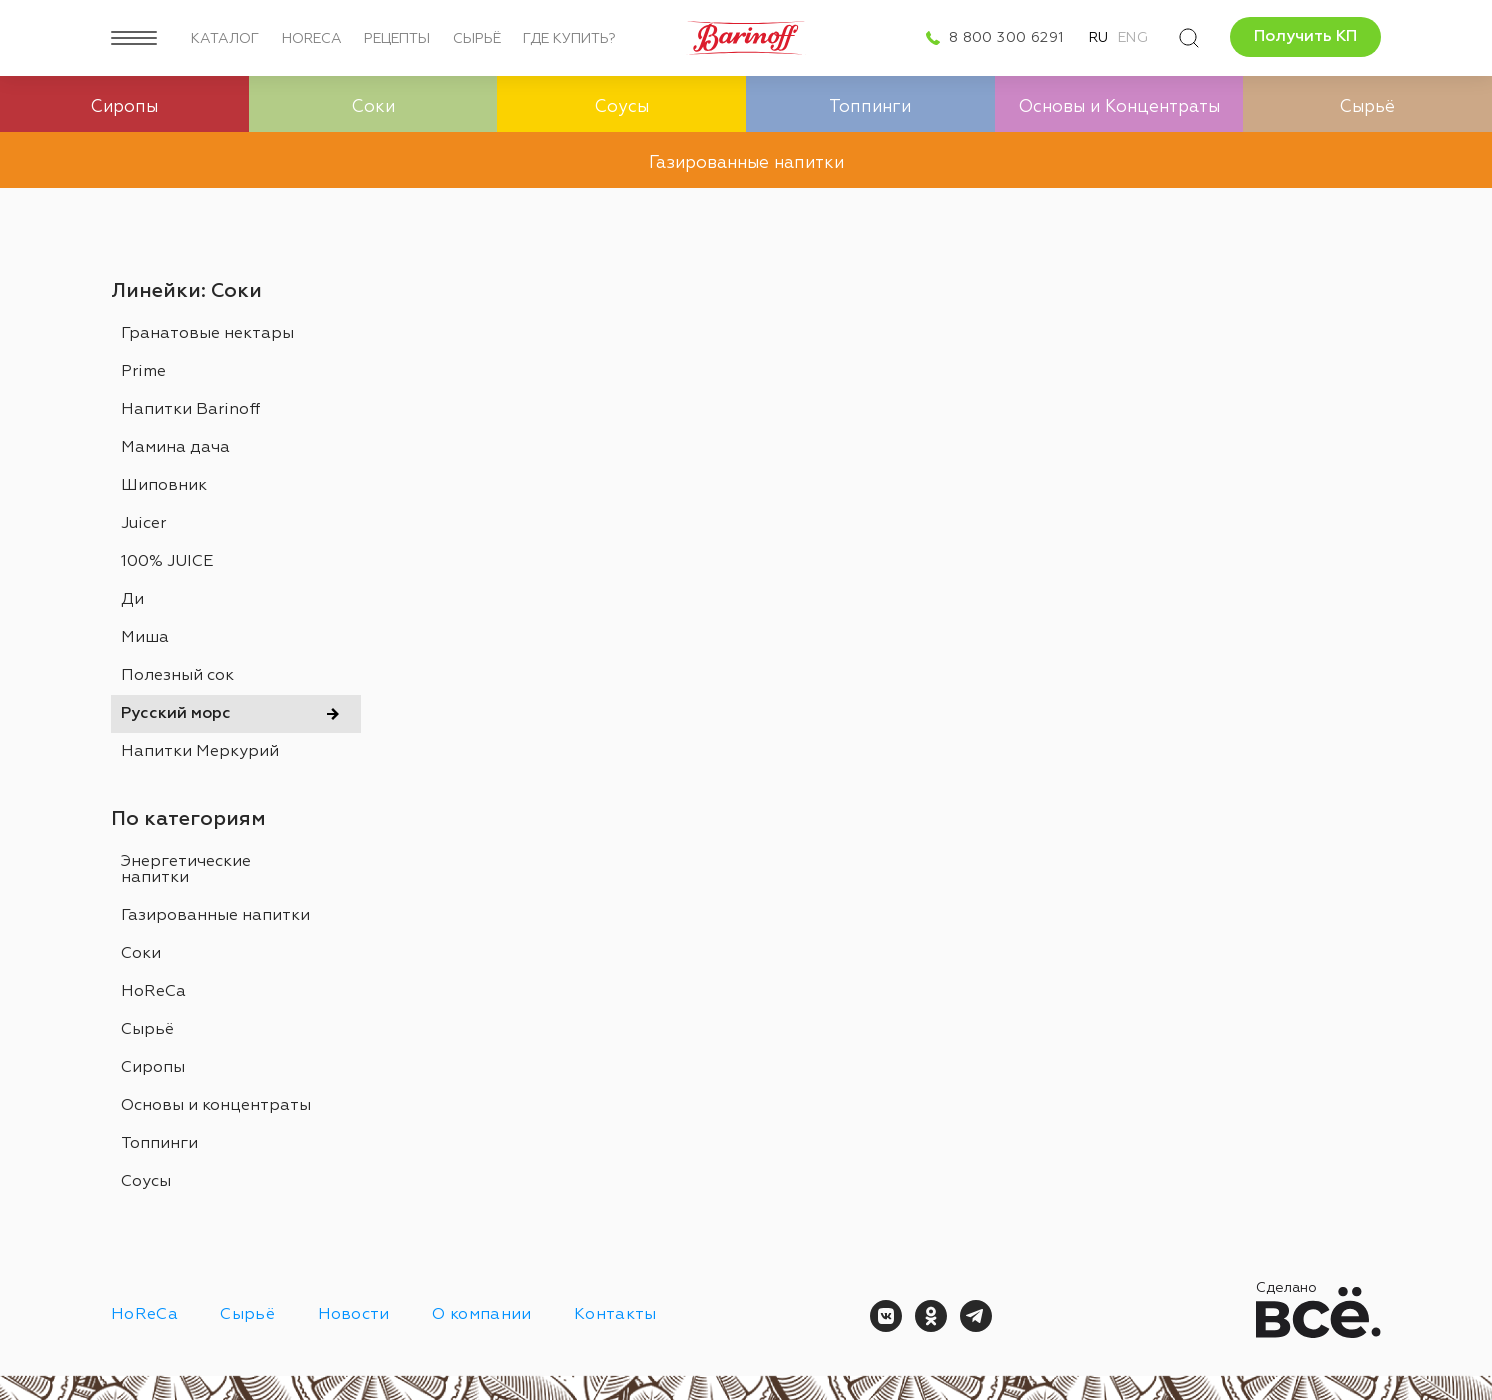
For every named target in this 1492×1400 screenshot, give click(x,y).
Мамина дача (175, 448)
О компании (481, 1315)
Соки (141, 954)
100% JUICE (167, 562)
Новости (354, 1315)
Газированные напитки (215, 916)
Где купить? (569, 39)
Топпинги (159, 1144)
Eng (1133, 38)
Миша (145, 638)
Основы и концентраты (216, 1106)
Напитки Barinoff (191, 410)
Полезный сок (177, 676)
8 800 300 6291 (1006, 38)
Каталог (225, 39)
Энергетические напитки (186, 870)
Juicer (143, 524)
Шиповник (164, 486)
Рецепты (397, 39)
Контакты (615, 1315)
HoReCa (312, 39)
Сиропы (153, 1068)
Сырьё (477, 39)
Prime (143, 372)
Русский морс (176, 714)
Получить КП (1305, 37)
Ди (132, 600)
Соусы (146, 1182)
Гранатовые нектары (207, 334)
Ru (1099, 38)
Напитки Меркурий (200, 752)
